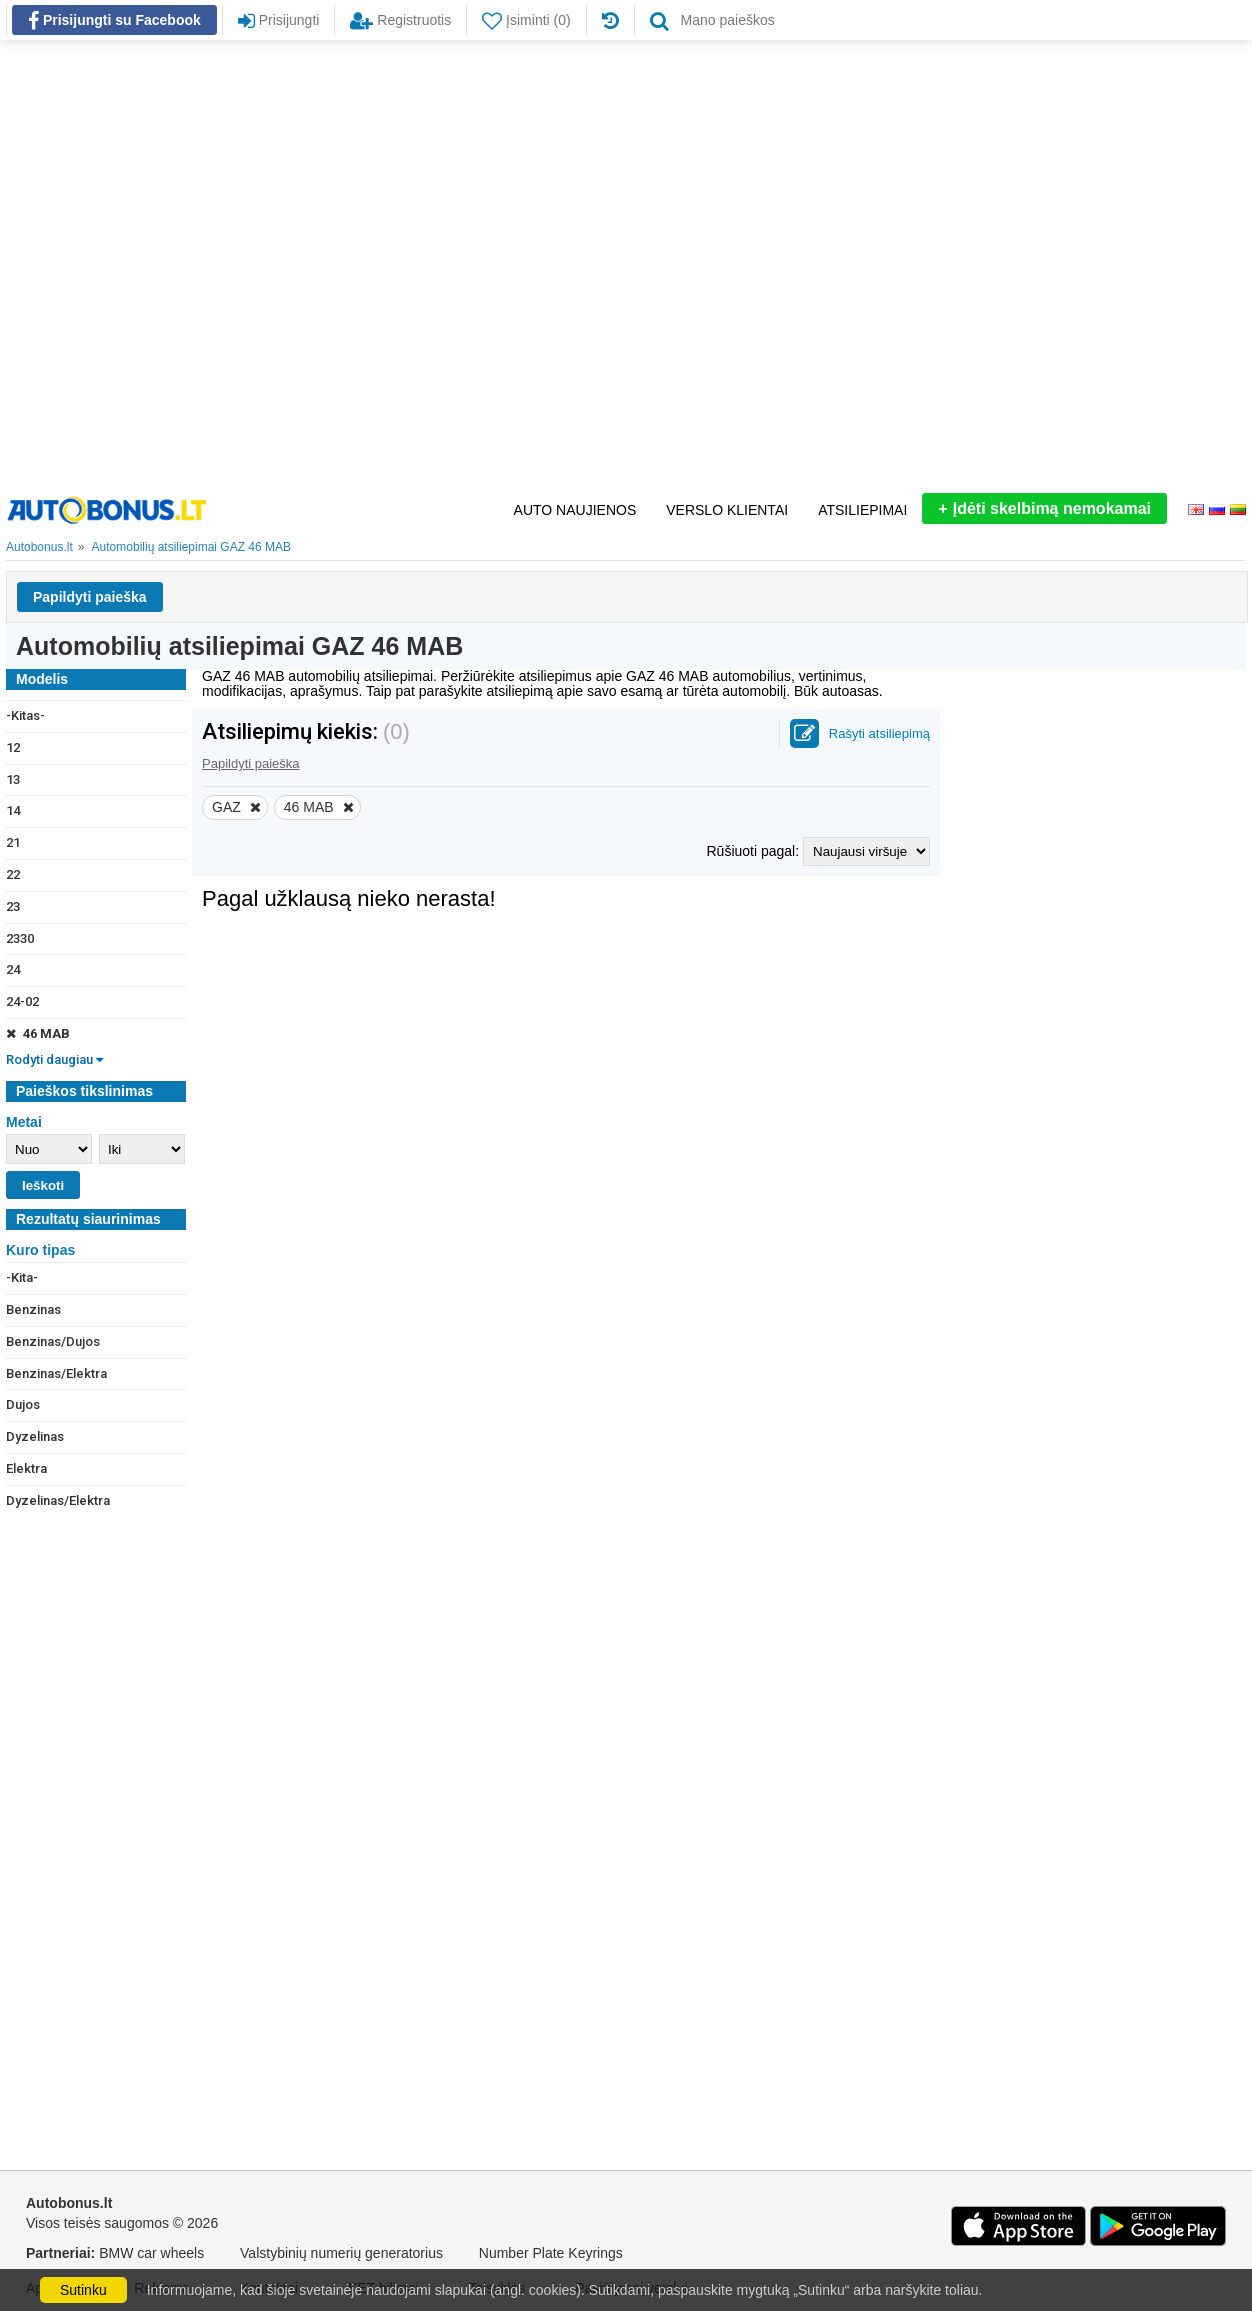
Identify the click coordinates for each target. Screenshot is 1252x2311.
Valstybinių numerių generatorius (341, 2253)
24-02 (22, 1001)
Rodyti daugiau (54, 1059)
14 (13, 810)
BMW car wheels (151, 2253)
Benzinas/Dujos (53, 1341)
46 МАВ (38, 1033)
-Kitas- (25, 715)
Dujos (23, 1404)
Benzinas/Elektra (56, 1373)
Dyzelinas (35, 1436)
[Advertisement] (222, 266)
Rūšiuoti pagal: (754, 851)
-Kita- (22, 1277)
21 (13, 842)
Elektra (26, 1468)
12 (13, 747)
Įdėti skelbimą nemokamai (1044, 508)
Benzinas (33, 1309)
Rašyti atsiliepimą (879, 733)
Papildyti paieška (90, 597)
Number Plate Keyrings (551, 2253)
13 (13, 779)
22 (13, 874)
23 (13, 906)
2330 (20, 938)
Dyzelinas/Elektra (58, 1500)
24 (13, 969)
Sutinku (83, 2290)
